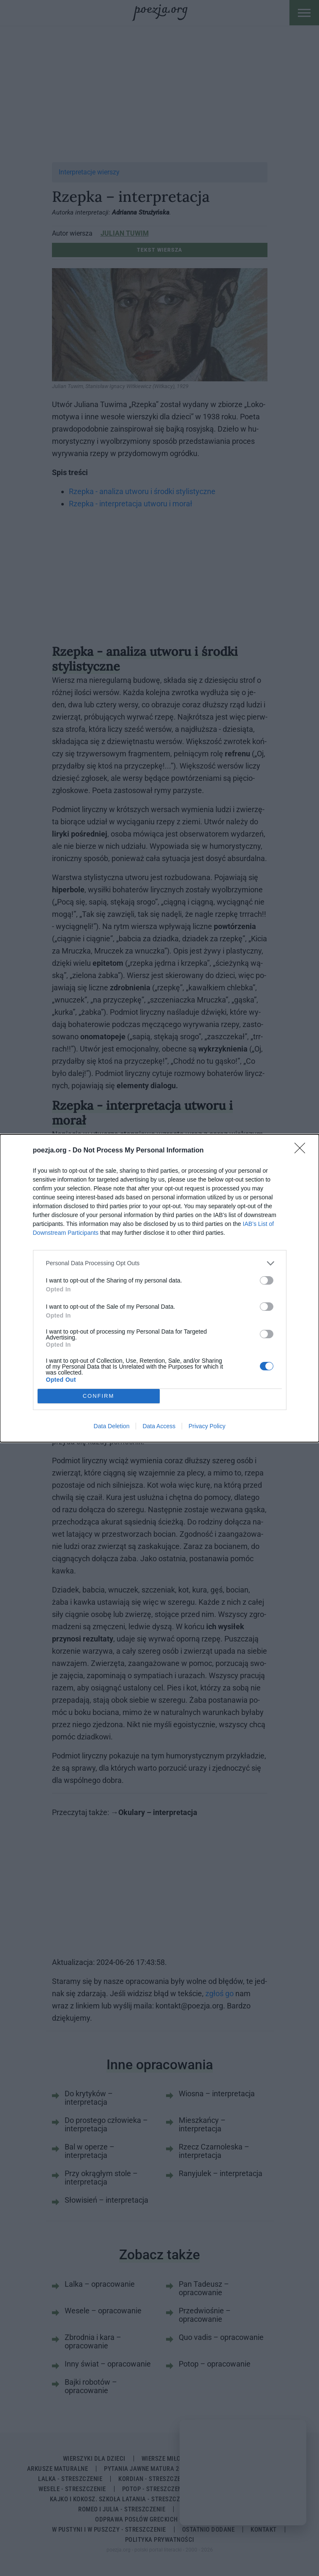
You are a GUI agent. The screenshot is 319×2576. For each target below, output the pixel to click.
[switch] (266, 1280)
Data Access (158, 1426)
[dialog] (159, 1288)
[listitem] (159, 1263)
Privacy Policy (206, 1426)
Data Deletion (112, 1426)
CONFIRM (99, 1396)
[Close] (302, 1151)
